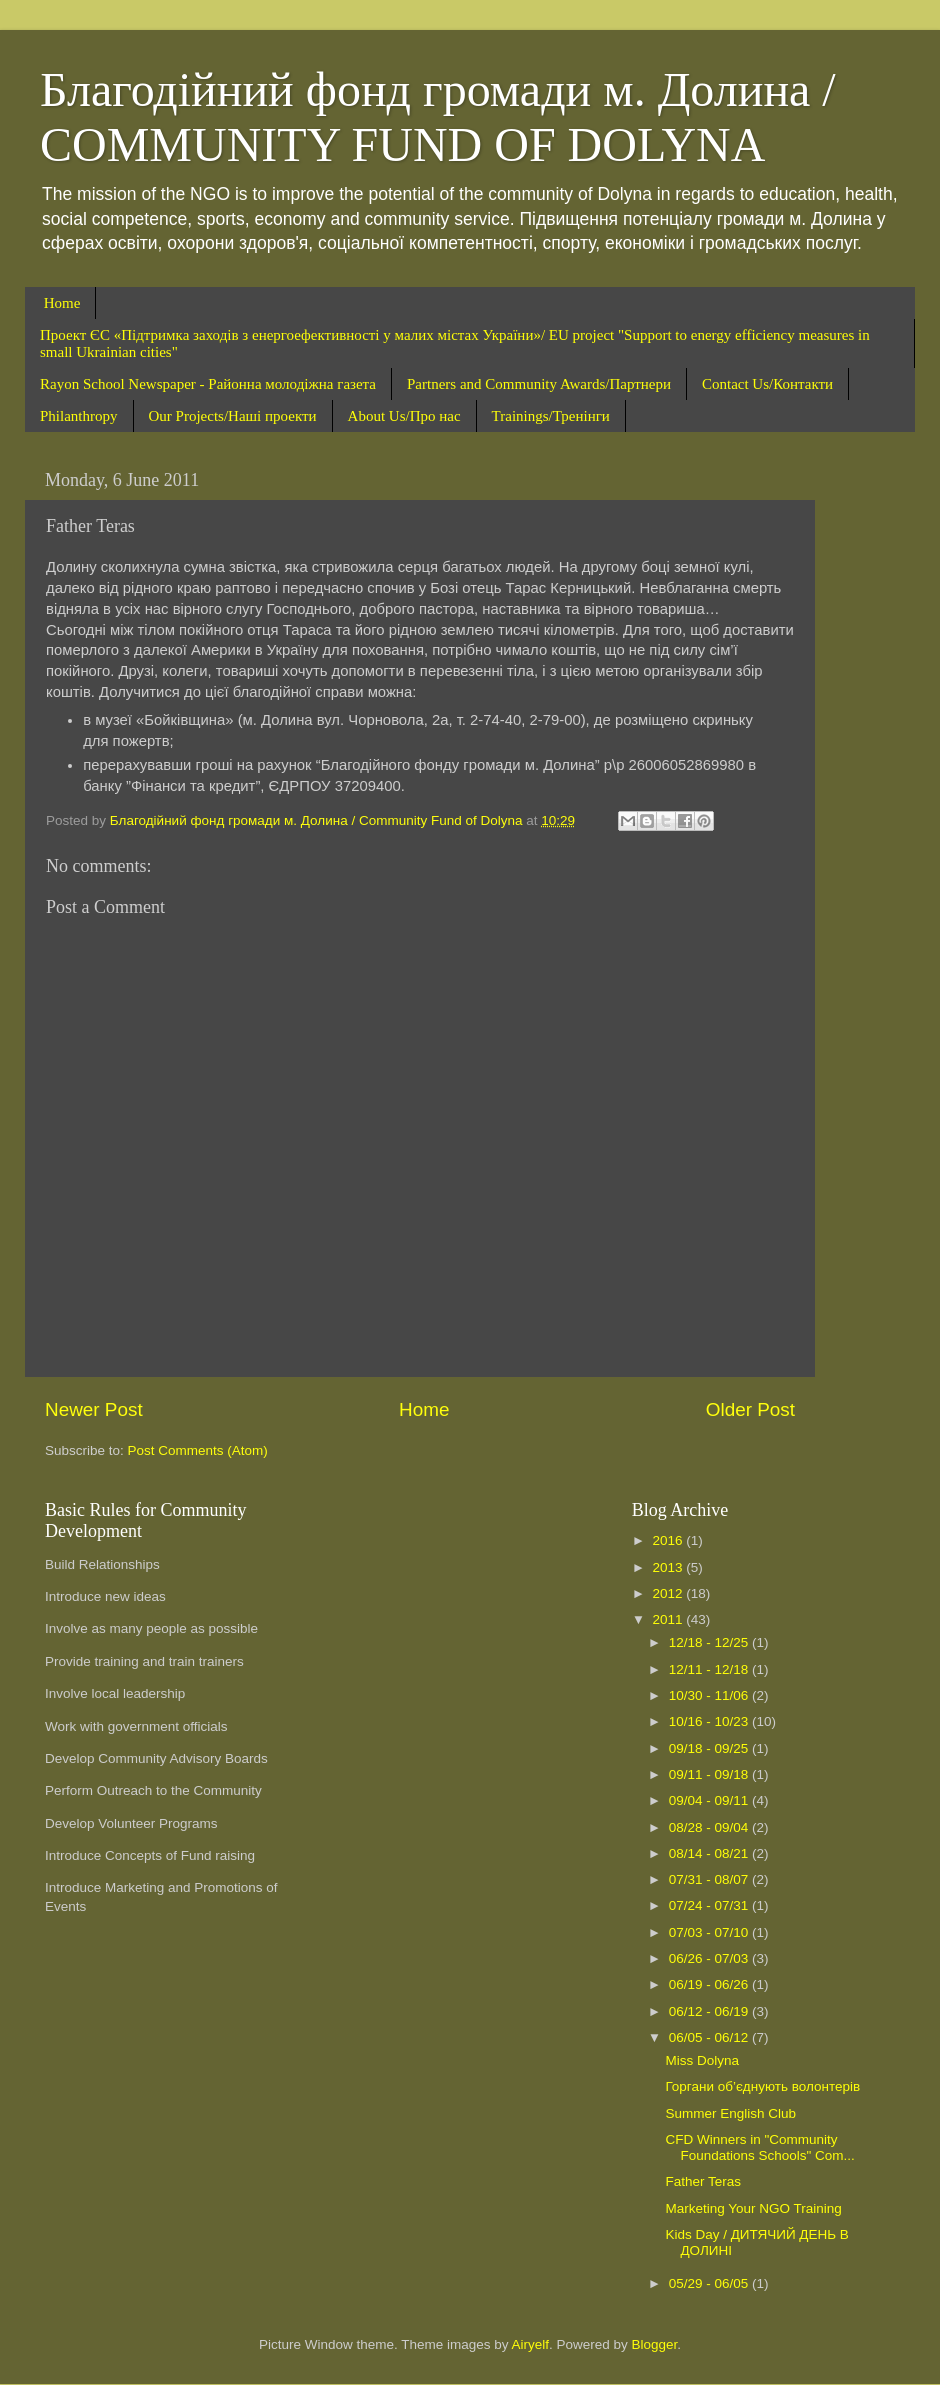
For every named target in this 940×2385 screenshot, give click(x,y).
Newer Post (94, 1409)
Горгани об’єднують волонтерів (762, 2086)
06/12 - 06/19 (710, 2011)
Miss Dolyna (702, 2060)
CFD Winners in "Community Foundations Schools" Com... (759, 2147)
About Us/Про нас (404, 416)
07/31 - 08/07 (710, 1879)
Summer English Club (730, 2113)
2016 (670, 1540)
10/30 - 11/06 (710, 1695)
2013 (670, 1567)
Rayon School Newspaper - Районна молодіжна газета (208, 384)
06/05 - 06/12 (710, 2037)
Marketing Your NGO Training (753, 2208)
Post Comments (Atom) (198, 1450)
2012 (670, 1593)
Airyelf (531, 2344)
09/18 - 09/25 (710, 1748)
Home (62, 303)
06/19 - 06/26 (710, 1984)
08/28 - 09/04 (710, 1827)
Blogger (655, 2344)
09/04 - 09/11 (710, 1800)
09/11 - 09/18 (710, 1774)
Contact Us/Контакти (767, 384)
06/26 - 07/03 (710, 1958)
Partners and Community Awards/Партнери (539, 384)
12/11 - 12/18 (710, 1669)
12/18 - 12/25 (710, 1642)
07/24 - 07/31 (710, 1905)
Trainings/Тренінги (551, 416)
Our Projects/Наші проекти (233, 416)
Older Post (750, 1409)
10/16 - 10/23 (710, 1721)
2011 (670, 1619)
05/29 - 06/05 (710, 2283)
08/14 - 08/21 (710, 1853)
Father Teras (703, 2181)
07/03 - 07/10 (710, 1932)
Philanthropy (79, 416)
